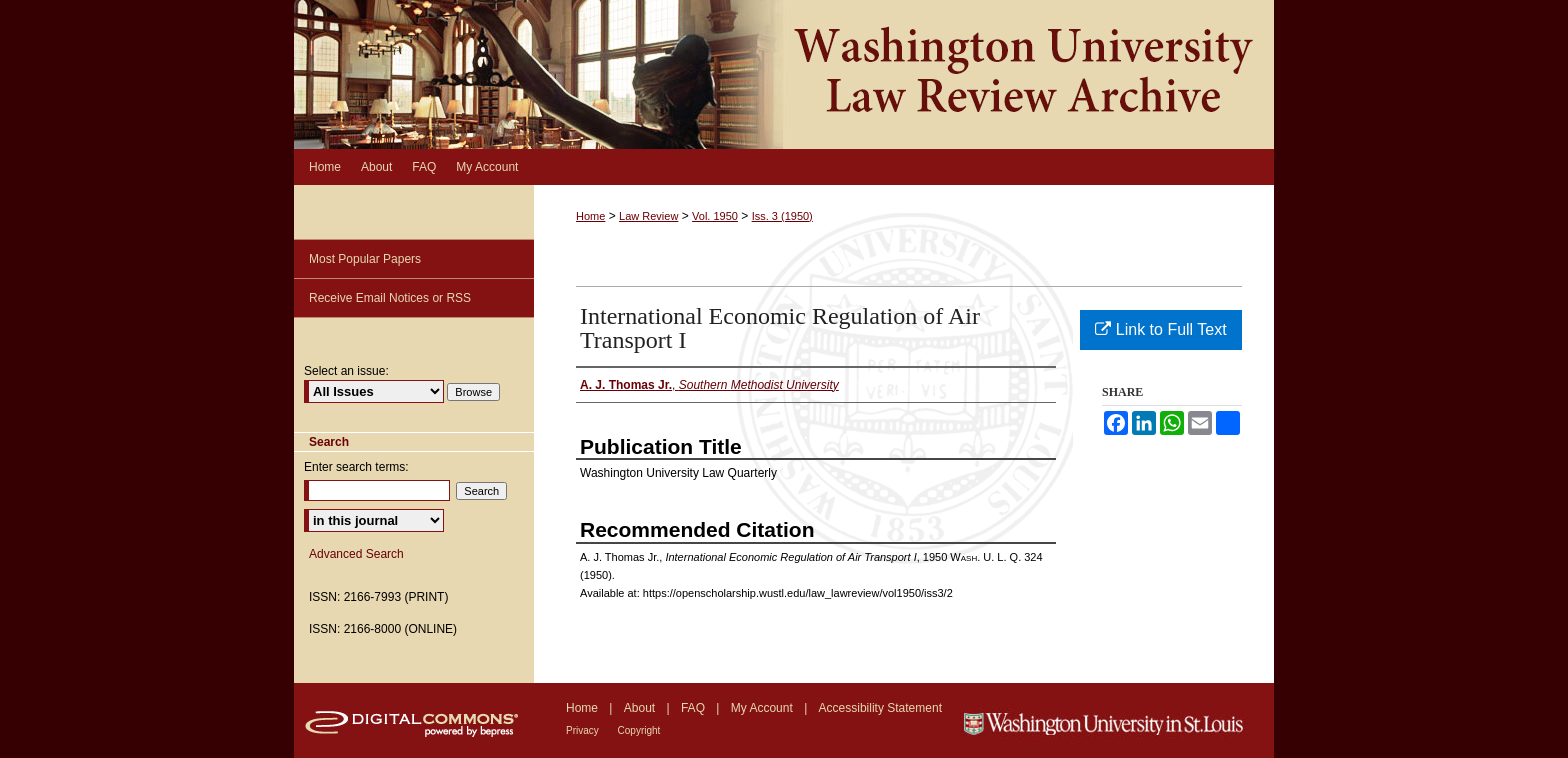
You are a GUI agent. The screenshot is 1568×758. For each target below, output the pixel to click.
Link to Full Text (1160, 329)
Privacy (584, 730)
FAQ (694, 708)
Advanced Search (356, 554)
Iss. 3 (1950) (782, 216)
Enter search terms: (356, 467)
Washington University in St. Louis (1116, 720)
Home (590, 216)
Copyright (639, 730)
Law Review (648, 216)
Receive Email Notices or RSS (390, 298)
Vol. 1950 (715, 216)
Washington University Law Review (784, 74)
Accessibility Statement (880, 708)
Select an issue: (346, 371)
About (641, 708)
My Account (763, 708)
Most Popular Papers (365, 259)
